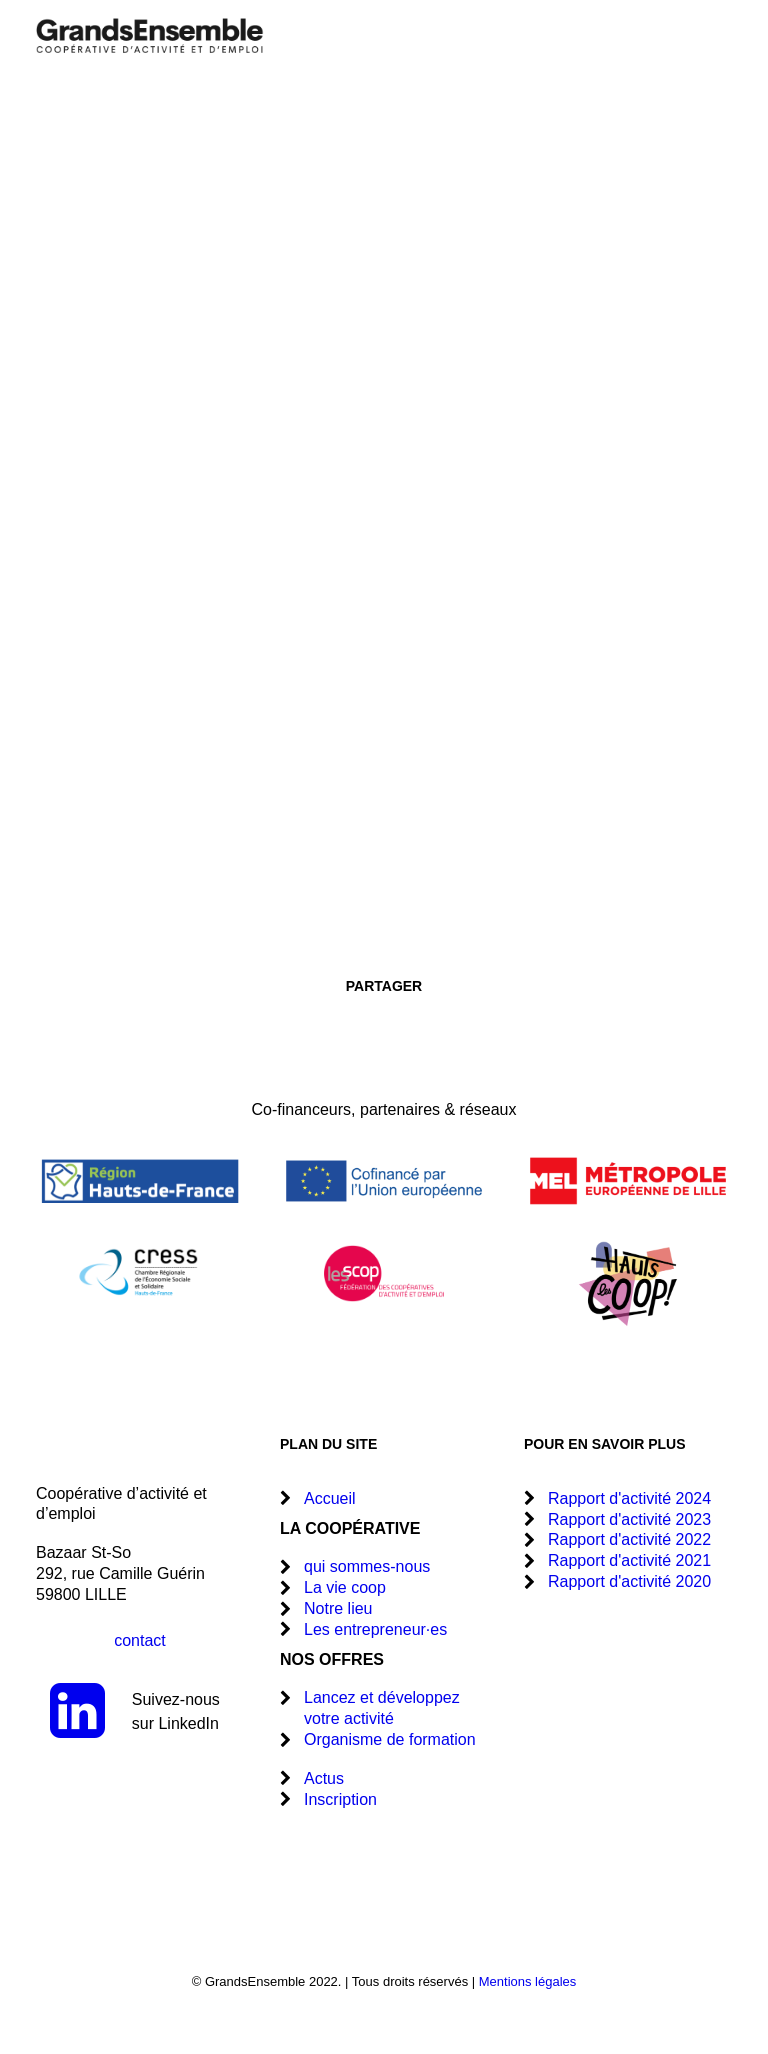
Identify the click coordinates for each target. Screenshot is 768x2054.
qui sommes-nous (367, 1566)
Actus (324, 1778)
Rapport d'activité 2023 (629, 1519)
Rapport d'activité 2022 (629, 1539)
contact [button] (140, 1640)
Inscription (340, 1799)
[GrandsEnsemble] (150, 35)
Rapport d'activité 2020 (629, 1581)
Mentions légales (528, 1981)
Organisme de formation (390, 1739)
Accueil (330, 1498)
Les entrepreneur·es (375, 1629)
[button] (722, 35)
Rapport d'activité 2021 (629, 1560)
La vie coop (345, 1587)
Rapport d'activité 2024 (629, 1498)
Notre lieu (338, 1608)
